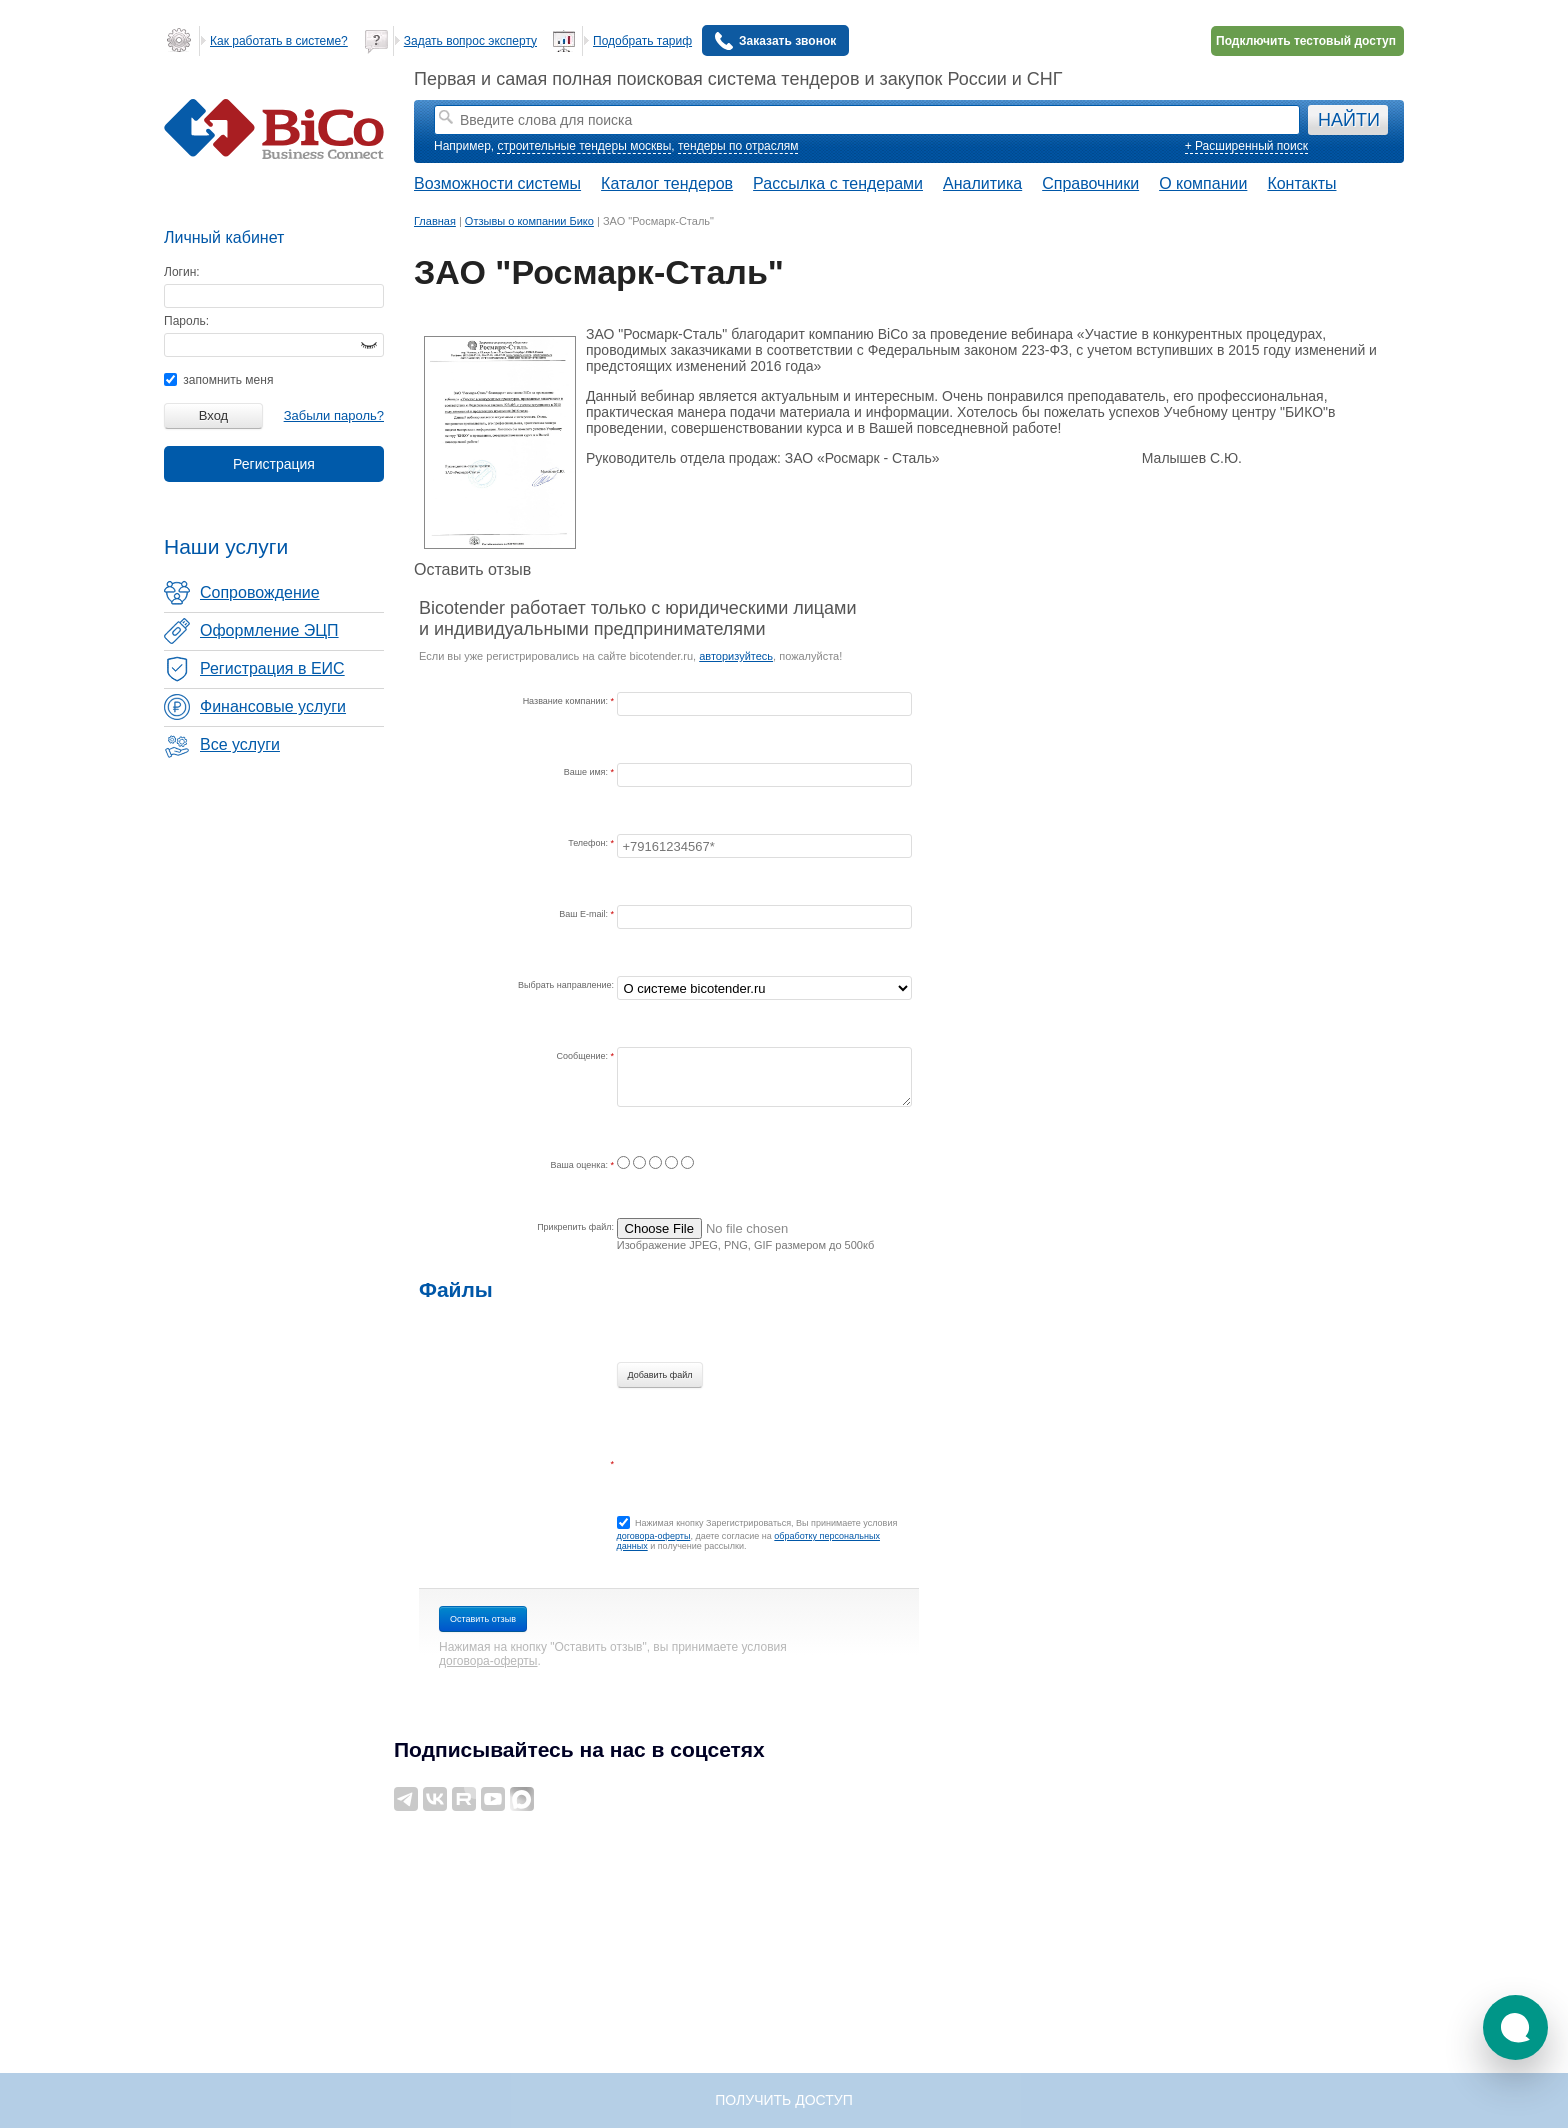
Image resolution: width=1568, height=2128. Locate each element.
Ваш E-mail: (584, 914)
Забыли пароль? (334, 415)
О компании (1203, 183)
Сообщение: (584, 1056)
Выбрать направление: (566, 985)
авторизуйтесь (736, 656)
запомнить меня (218, 380)
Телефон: (589, 843)
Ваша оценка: (581, 1165)
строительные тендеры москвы (584, 146)
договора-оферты (654, 1536)
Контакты (1301, 183)
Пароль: (186, 321)
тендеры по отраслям (738, 146)
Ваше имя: (587, 772)
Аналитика (982, 183)
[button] (1515, 2027)
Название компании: (567, 701)
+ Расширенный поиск (1246, 146)
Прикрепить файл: (575, 1227)
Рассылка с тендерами (838, 183)
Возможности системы (497, 183)
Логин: (182, 272)
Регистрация (274, 464)
